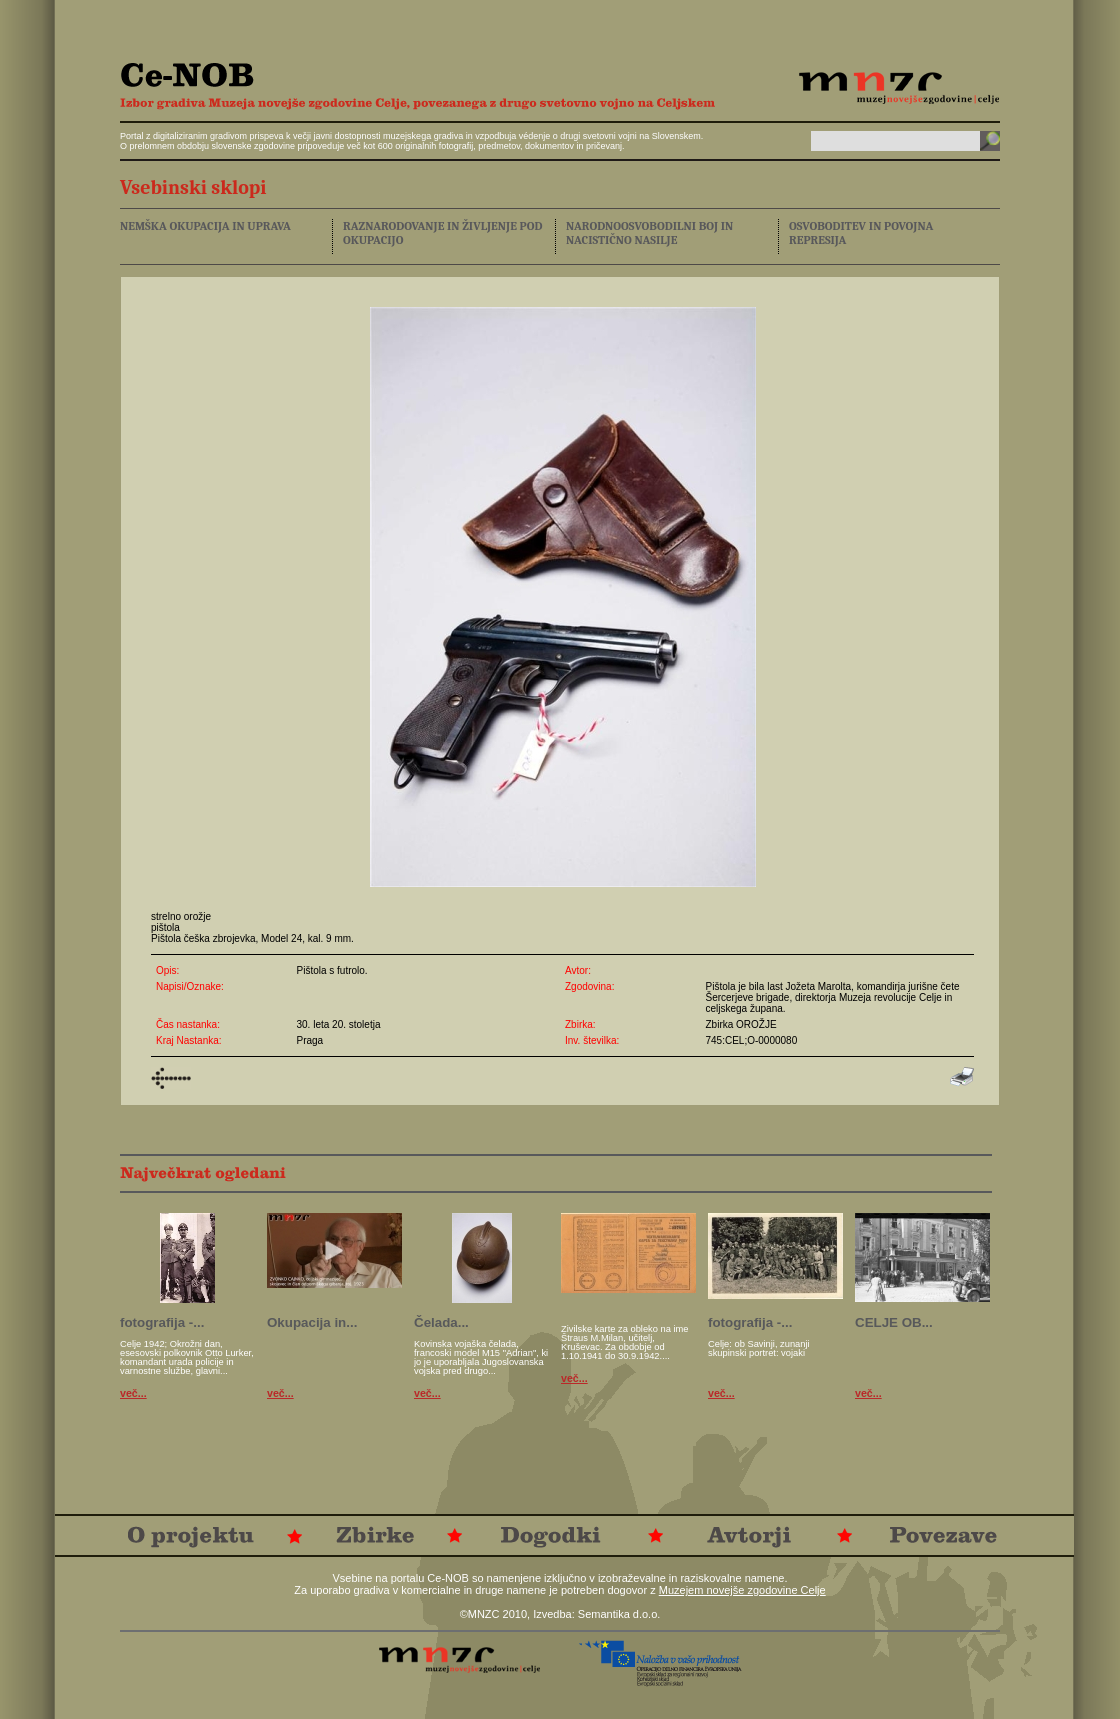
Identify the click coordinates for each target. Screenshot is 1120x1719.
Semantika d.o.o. (619, 1614)
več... (133, 1393)
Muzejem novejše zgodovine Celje (742, 1590)
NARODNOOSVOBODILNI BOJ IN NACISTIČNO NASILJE (649, 233)
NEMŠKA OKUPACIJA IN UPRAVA (205, 226)
